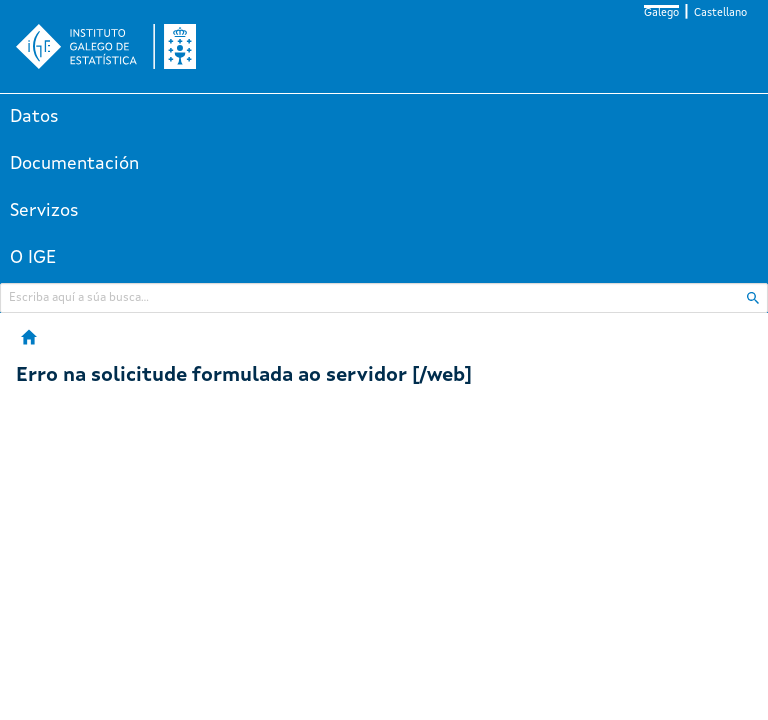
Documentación (74, 164)
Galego (661, 13)
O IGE (33, 258)
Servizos (44, 211)
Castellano (720, 13)
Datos (34, 117)
